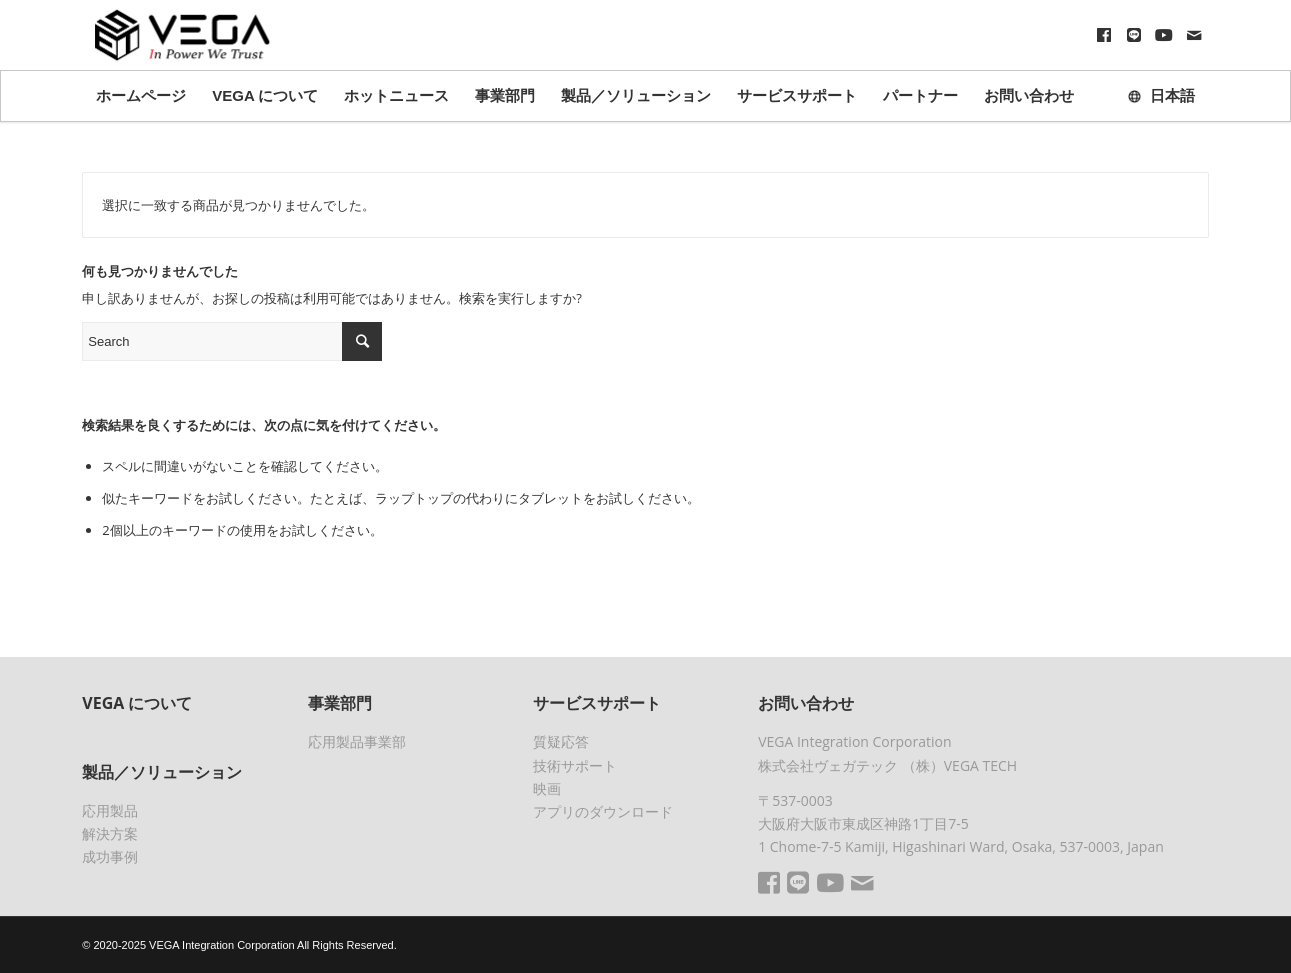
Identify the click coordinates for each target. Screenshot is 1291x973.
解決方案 (110, 833)
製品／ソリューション (162, 772)
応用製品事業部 (357, 741)
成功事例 (110, 856)
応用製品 (110, 810)
